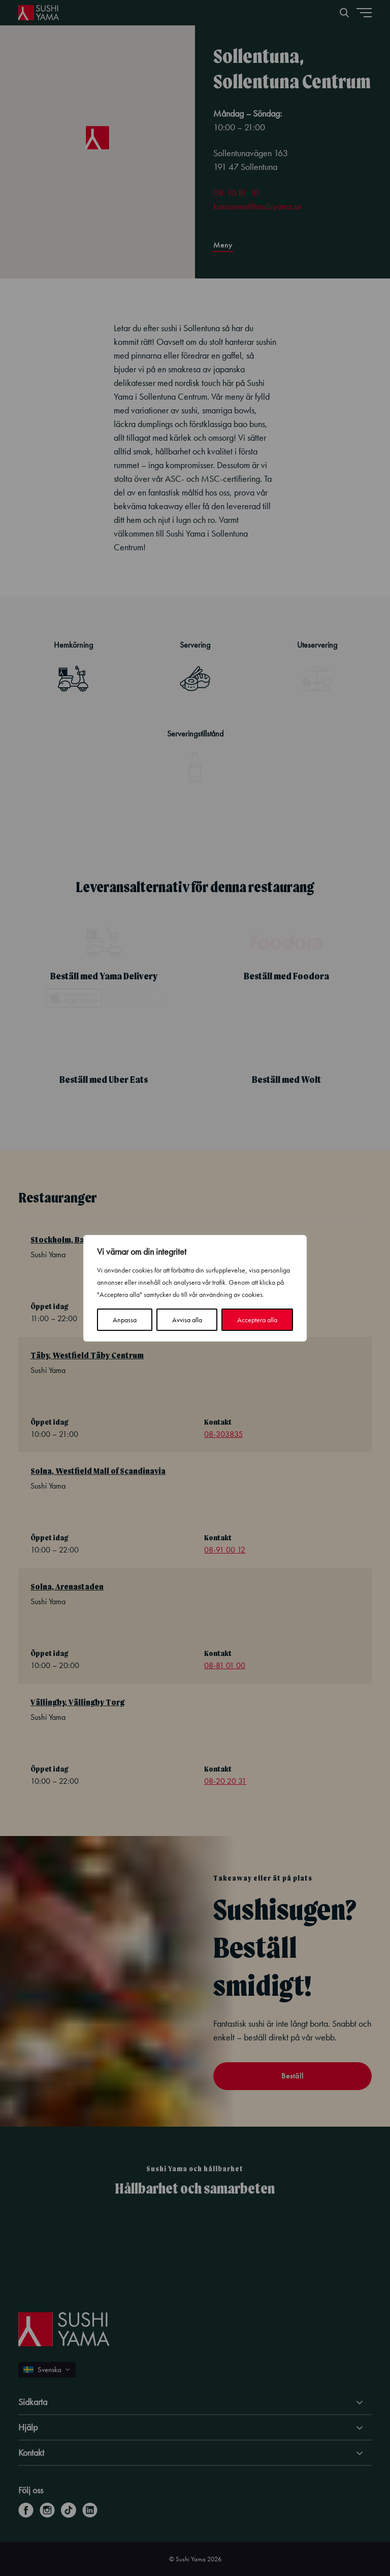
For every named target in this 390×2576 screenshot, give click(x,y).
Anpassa (125, 1319)
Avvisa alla (187, 1319)
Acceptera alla (257, 1319)
